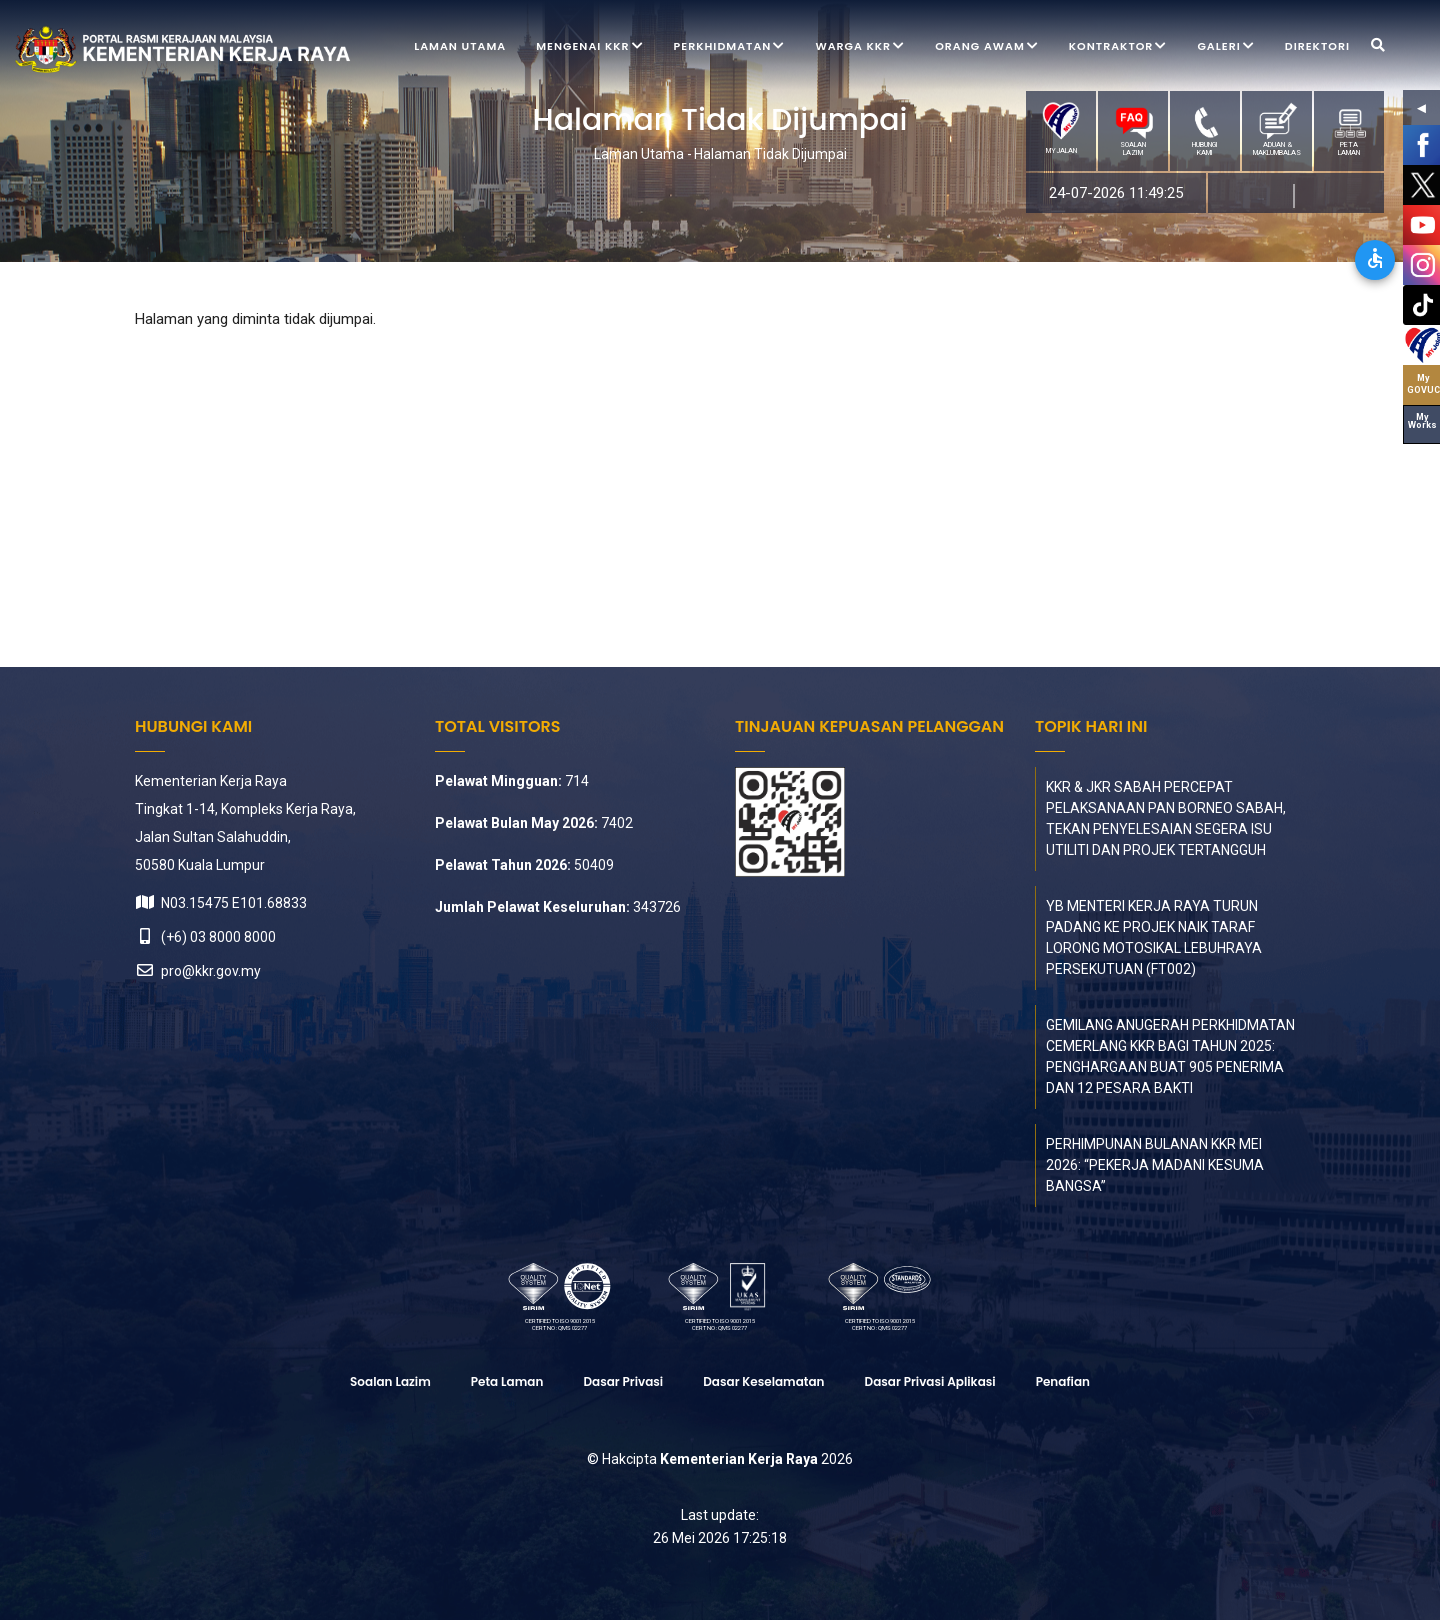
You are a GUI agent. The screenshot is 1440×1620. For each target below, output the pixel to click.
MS (1253, 196)
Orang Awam (987, 48)
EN (1325, 196)
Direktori (1317, 46)
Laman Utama (460, 46)
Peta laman (507, 1381)
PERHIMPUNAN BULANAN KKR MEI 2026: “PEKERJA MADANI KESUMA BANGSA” (1155, 1165)
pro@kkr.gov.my (198, 971)
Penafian (1063, 1381)
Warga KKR (860, 48)
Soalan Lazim (390, 1381)
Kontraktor (1118, 48)
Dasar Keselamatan (763, 1381)
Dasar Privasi (623, 1381)
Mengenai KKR (589, 48)
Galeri (1225, 48)
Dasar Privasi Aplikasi (930, 1381)
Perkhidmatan (730, 48)
